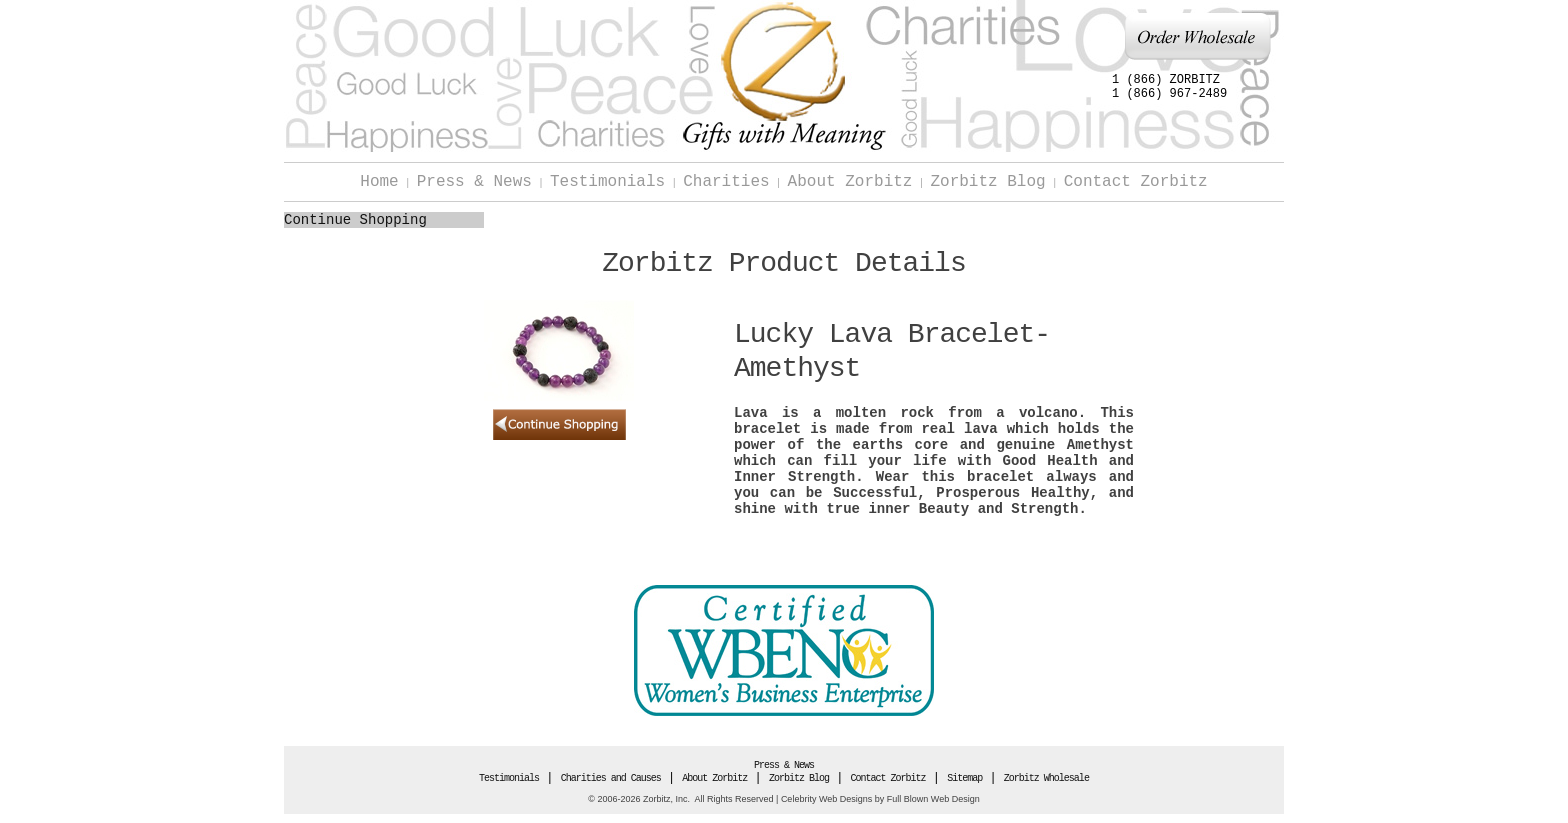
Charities (726, 182)
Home (379, 182)
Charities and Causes (611, 778)
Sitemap (964, 778)
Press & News (474, 182)
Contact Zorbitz (1136, 182)
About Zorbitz (850, 182)
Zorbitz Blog (987, 182)
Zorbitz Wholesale (1046, 778)
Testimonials (607, 182)
